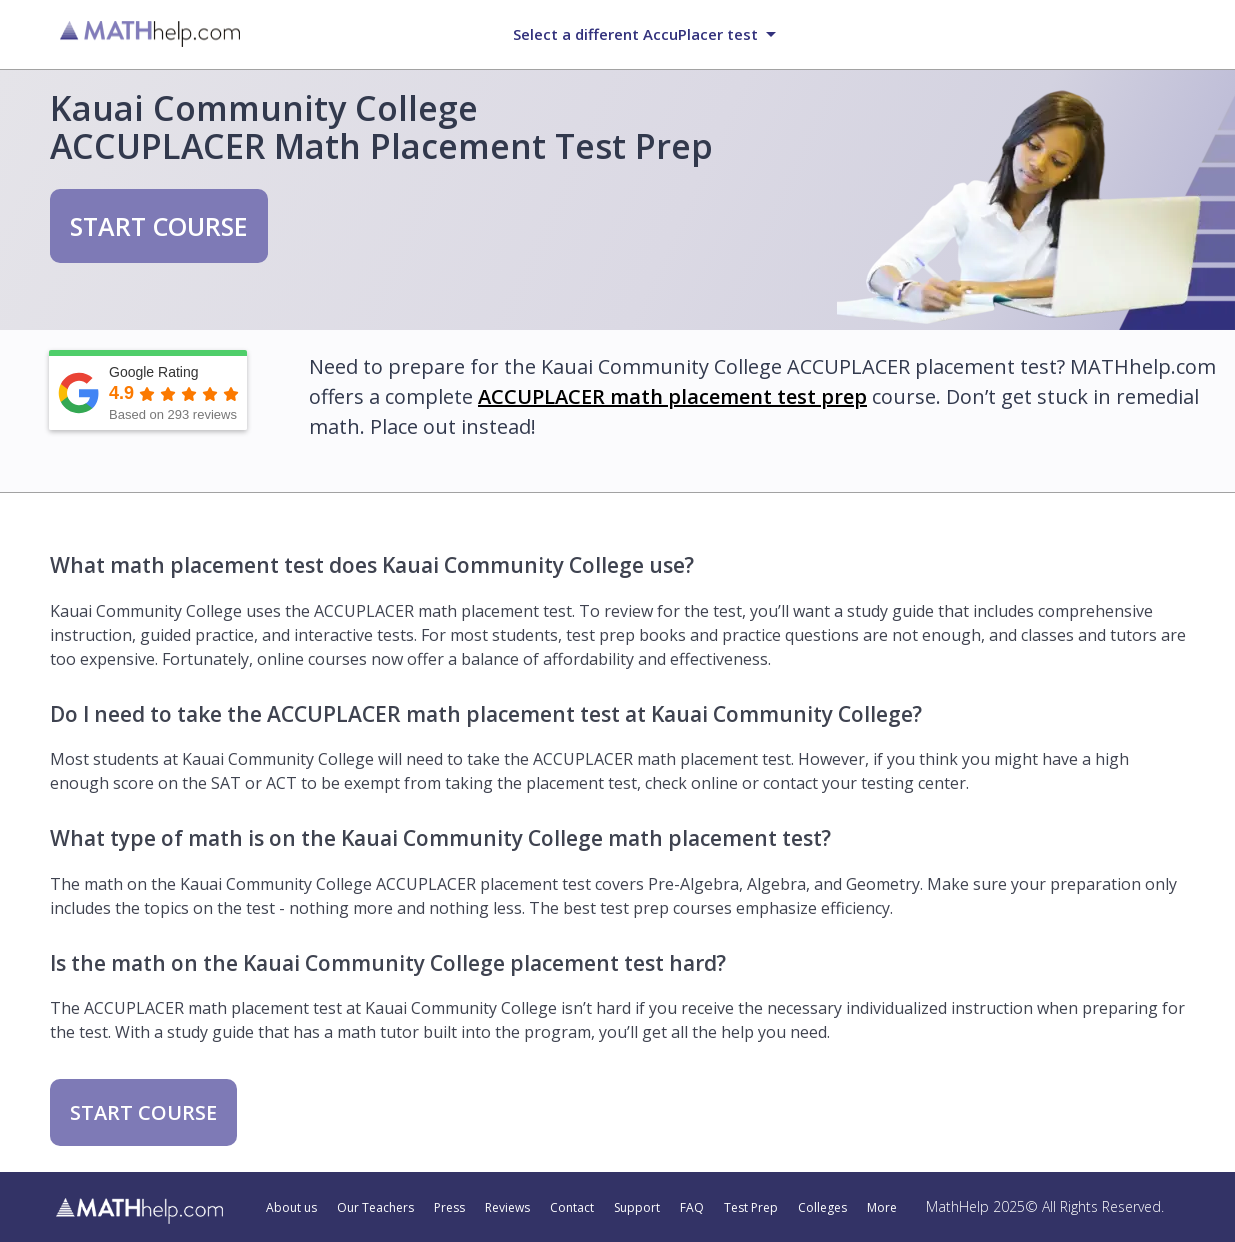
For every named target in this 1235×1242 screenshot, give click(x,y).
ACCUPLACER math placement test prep (672, 396)
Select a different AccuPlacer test (635, 34)
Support (637, 1208)
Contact (572, 1208)
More (882, 1208)
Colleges (822, 1208)
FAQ (692, 1208)
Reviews (507, 1208)
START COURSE (159, 226)
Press (449, 1208)
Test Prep (751, 1208)
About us (291, 1208)
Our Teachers (375, 1208)
